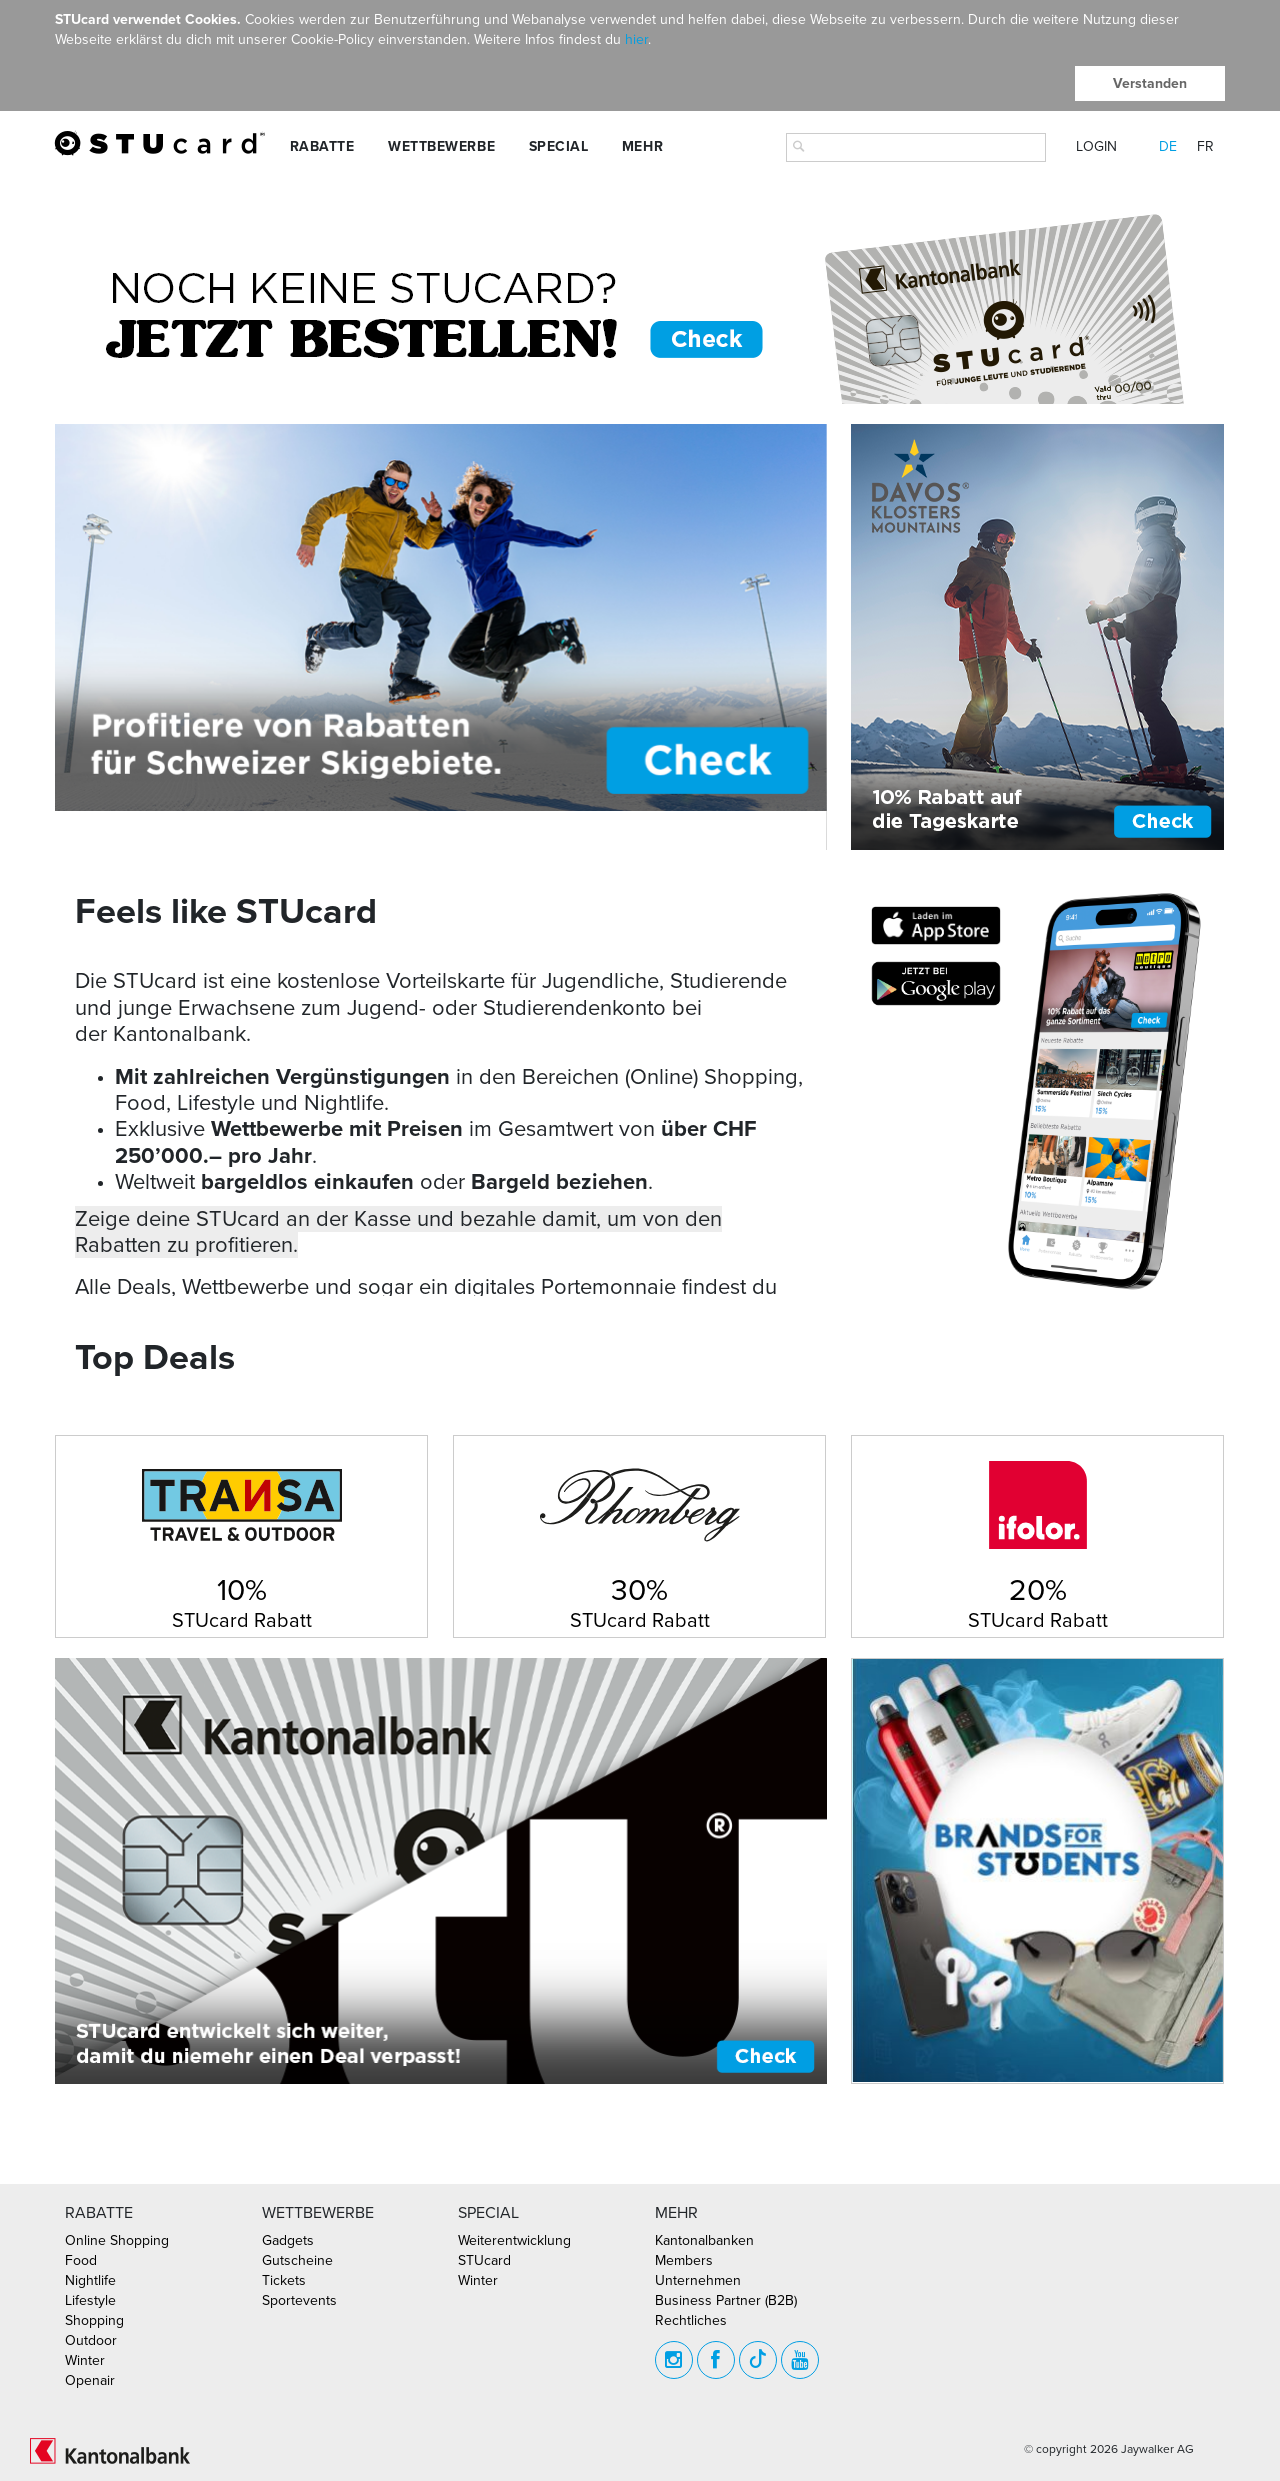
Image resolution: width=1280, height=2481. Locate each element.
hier (636, 39)
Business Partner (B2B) (726, 2300)
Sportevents (299, 2300)
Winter (85, 2360)
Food (81, 2260)
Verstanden (1150, 83)
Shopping (94, 2320)
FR (1205, 146)
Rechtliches (691, 2320)
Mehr (642, 146)
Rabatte (322, 146)
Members (684, 2260)
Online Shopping (117, 2240)
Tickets (284, 2280)
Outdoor (91, 2340)
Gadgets (288, 2240)
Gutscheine (297, 2260)
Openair (90, 2380)
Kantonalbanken (704, 2240)
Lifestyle (90, 2300)
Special (559, 146)
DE (1168, 146)
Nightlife (90, 2280)
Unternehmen (698, 2280)
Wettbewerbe (441, 146)
